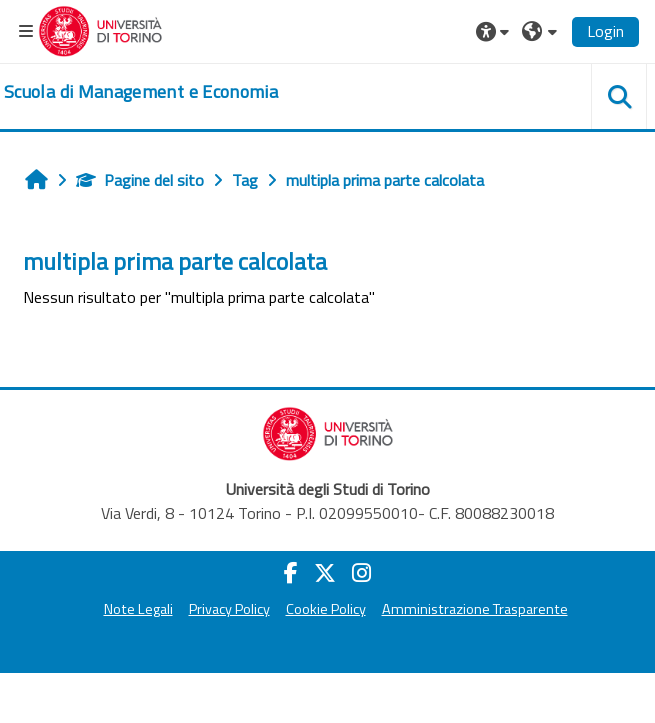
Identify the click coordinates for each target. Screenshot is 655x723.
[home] (141, 92)
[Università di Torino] (100, 29)
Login (605, 31)
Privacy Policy (229, 609)
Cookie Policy (326, 609)
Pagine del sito (140, 180)
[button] (495, 31)
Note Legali (138, 609)
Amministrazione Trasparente (475, 609)
